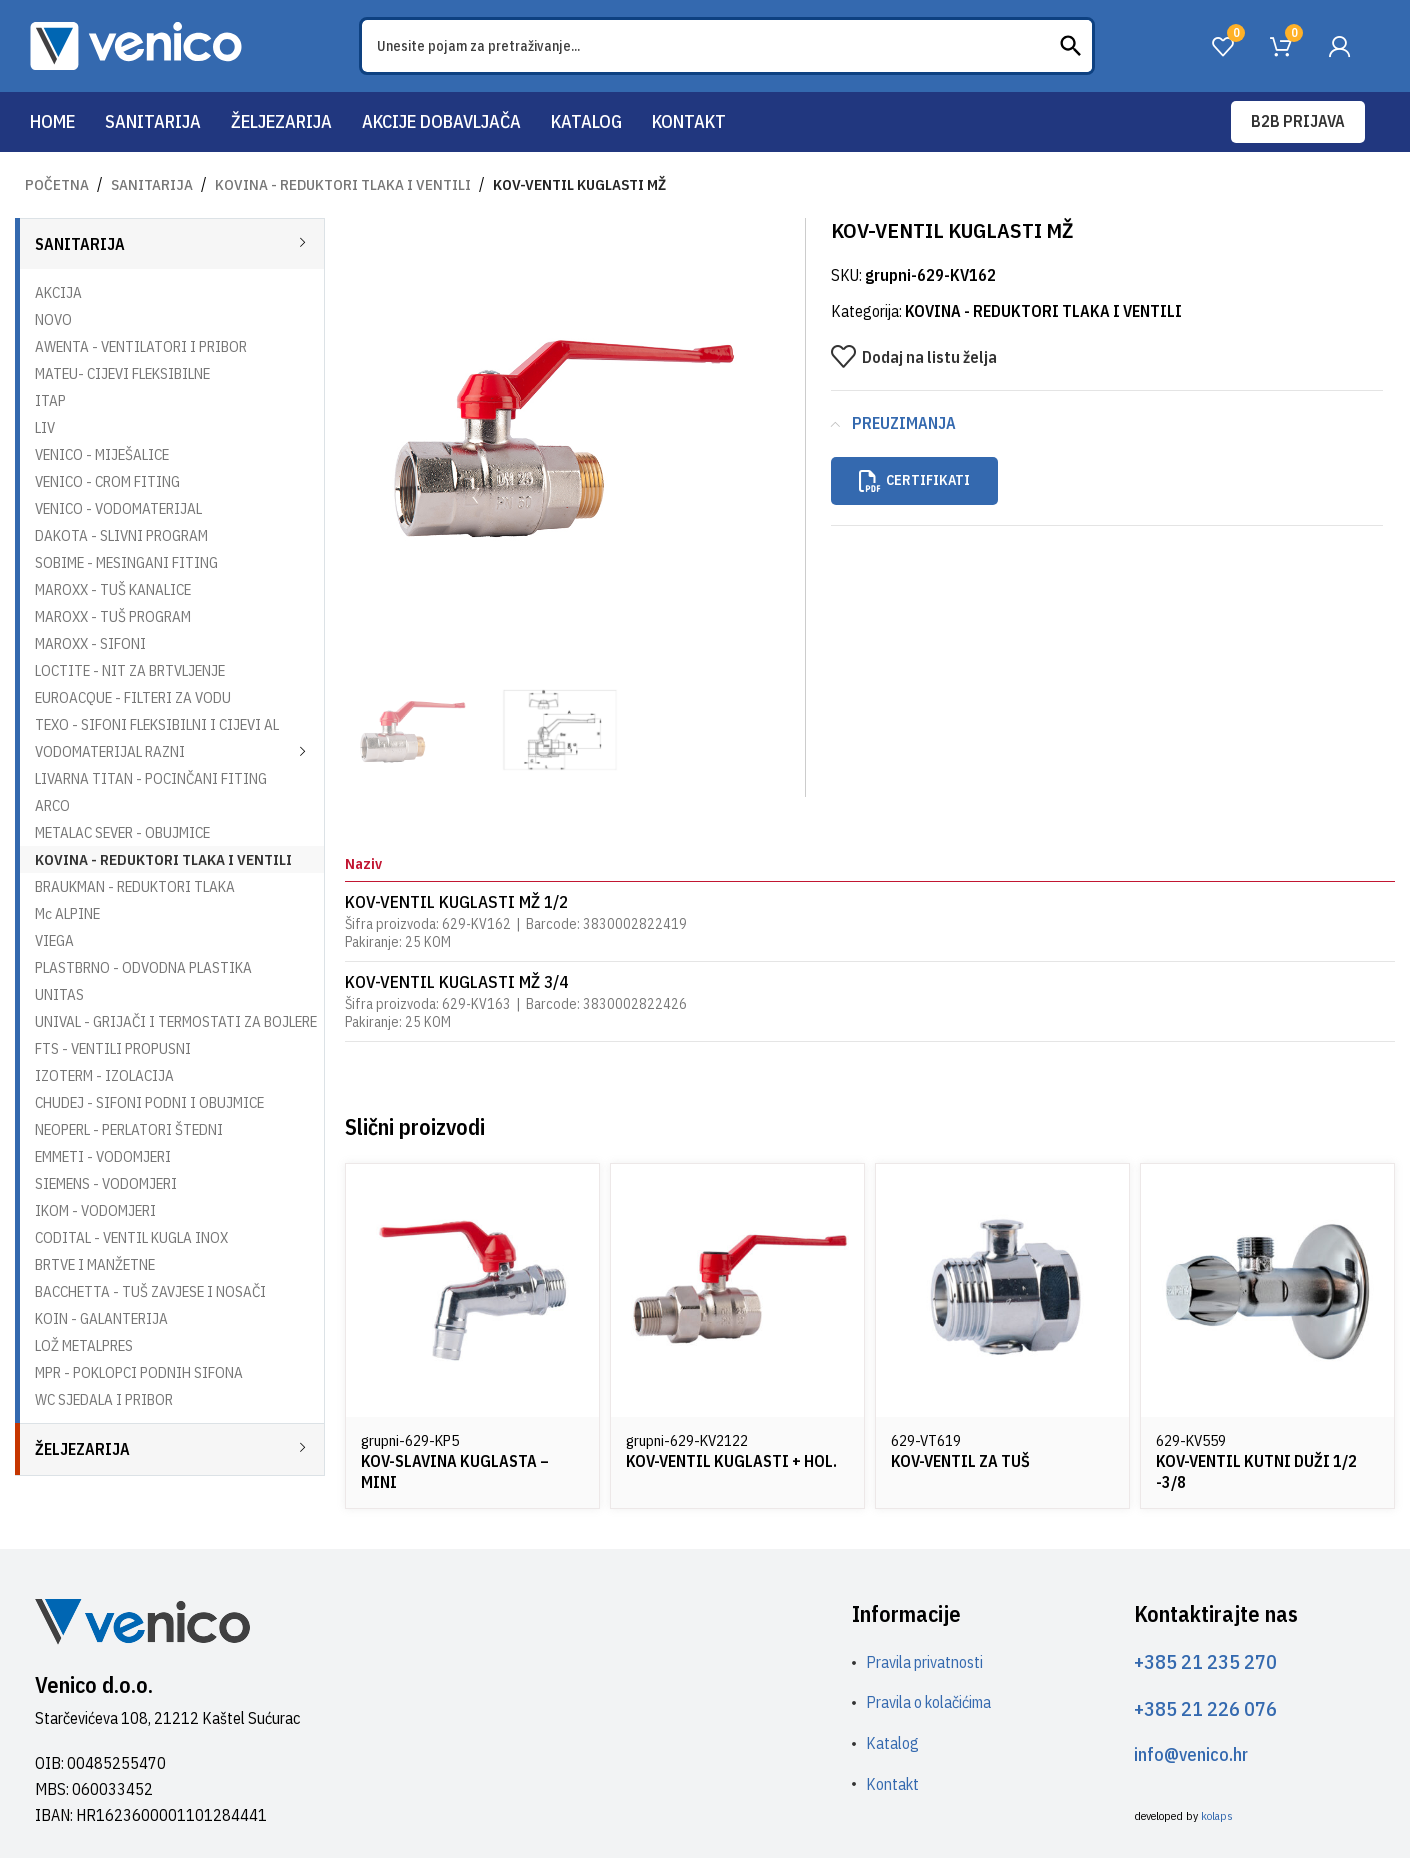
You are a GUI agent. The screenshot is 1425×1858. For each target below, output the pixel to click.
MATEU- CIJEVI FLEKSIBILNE (122, 373)
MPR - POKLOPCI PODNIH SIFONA (139, 1372)
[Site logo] (136, 44)
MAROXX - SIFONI (90, 643)
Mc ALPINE (67, 913)
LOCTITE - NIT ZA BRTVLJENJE (130, 670)
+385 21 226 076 (1205, 1708)
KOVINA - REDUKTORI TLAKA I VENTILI (343, 184)
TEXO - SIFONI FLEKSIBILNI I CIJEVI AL (157, 724)
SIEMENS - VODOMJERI (106, 1183)
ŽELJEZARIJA (82, 1449)
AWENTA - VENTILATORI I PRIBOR (141, 346)
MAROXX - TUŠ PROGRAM (113, 616)
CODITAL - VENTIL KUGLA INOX (131, 1237)
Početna (57, 184)
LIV (45, 427)
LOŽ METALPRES (84, 1345)
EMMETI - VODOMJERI (103, 1156)
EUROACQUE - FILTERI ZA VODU (133, 697)
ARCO (52, 805)
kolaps (1217, 1815)
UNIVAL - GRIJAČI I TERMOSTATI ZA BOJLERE (176, 1021)
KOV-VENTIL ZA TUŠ (960, 1461)
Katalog (892, 1743)
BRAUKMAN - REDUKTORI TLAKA (135, 886)
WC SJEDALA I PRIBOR (104, 1399)
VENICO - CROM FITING (107, 481)
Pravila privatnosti (924, 1662)
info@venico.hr (1191, 1754)
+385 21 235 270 (1205, 1661)
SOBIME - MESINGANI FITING (126, 562)
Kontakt (892, 1784)
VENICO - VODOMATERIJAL (118, 508)
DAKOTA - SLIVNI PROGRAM (121, 535)
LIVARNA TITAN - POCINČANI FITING (151, 778)
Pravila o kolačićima (928, 1702)
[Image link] (142, 1620)
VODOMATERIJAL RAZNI (110, 751)
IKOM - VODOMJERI (95, 1210)
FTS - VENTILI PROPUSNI (113, 1048)
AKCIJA (58, 292)
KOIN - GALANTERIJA (101, 1318)
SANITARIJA (152, 184)
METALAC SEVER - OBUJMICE (122, 832)
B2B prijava (1298, 121)
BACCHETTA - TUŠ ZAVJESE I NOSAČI (150, 1291)
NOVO (53, 319)
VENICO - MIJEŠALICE (102, 454)
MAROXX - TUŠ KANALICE (113, 589)
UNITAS (59, 994)
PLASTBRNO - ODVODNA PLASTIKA (143, 967)
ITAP (50, 400)
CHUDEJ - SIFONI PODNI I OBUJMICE (149, 1102)
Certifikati (914, 481)
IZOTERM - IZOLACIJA (104, 1075)
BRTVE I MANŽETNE (95, 1264)
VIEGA (54, 940)
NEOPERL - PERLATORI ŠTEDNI (129, 1129)
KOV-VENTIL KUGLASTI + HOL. (731, 1461)
